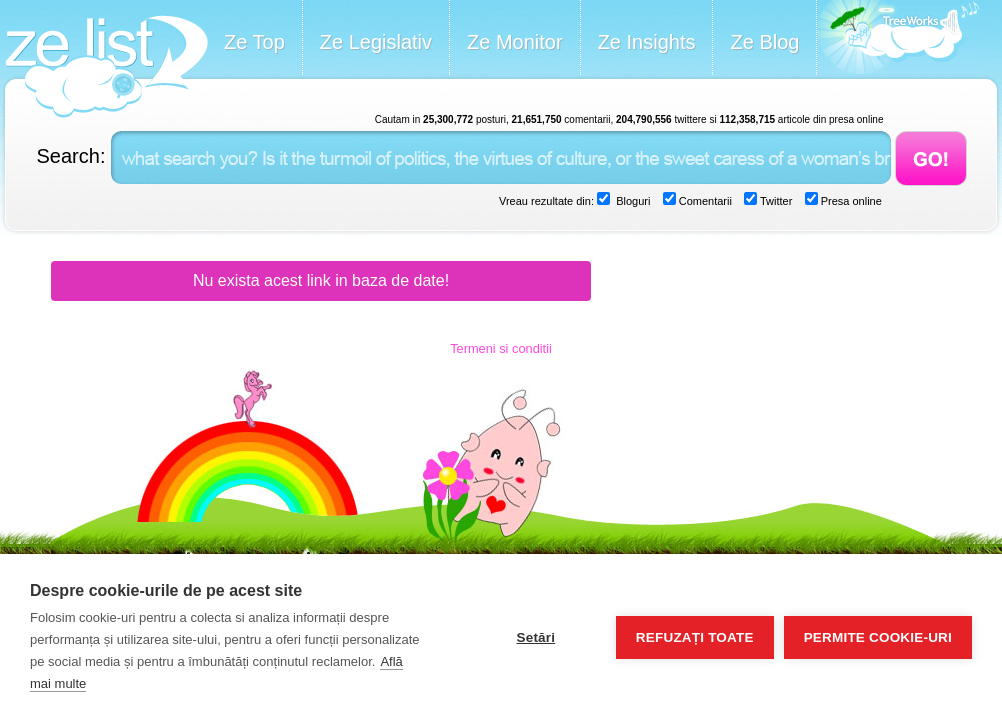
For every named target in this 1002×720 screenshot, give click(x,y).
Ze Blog (764, 42)
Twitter (774, 201)
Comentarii (704, 201)
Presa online (850, 201)
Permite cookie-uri (878, 637)
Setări (535, 637)
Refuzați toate (695, 637)
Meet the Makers (898, 39)
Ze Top (254, 42)
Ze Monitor (515, 42)
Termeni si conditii (501, 348)
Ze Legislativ (376, 42)
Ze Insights (647, 42)
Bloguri (631, 201)
